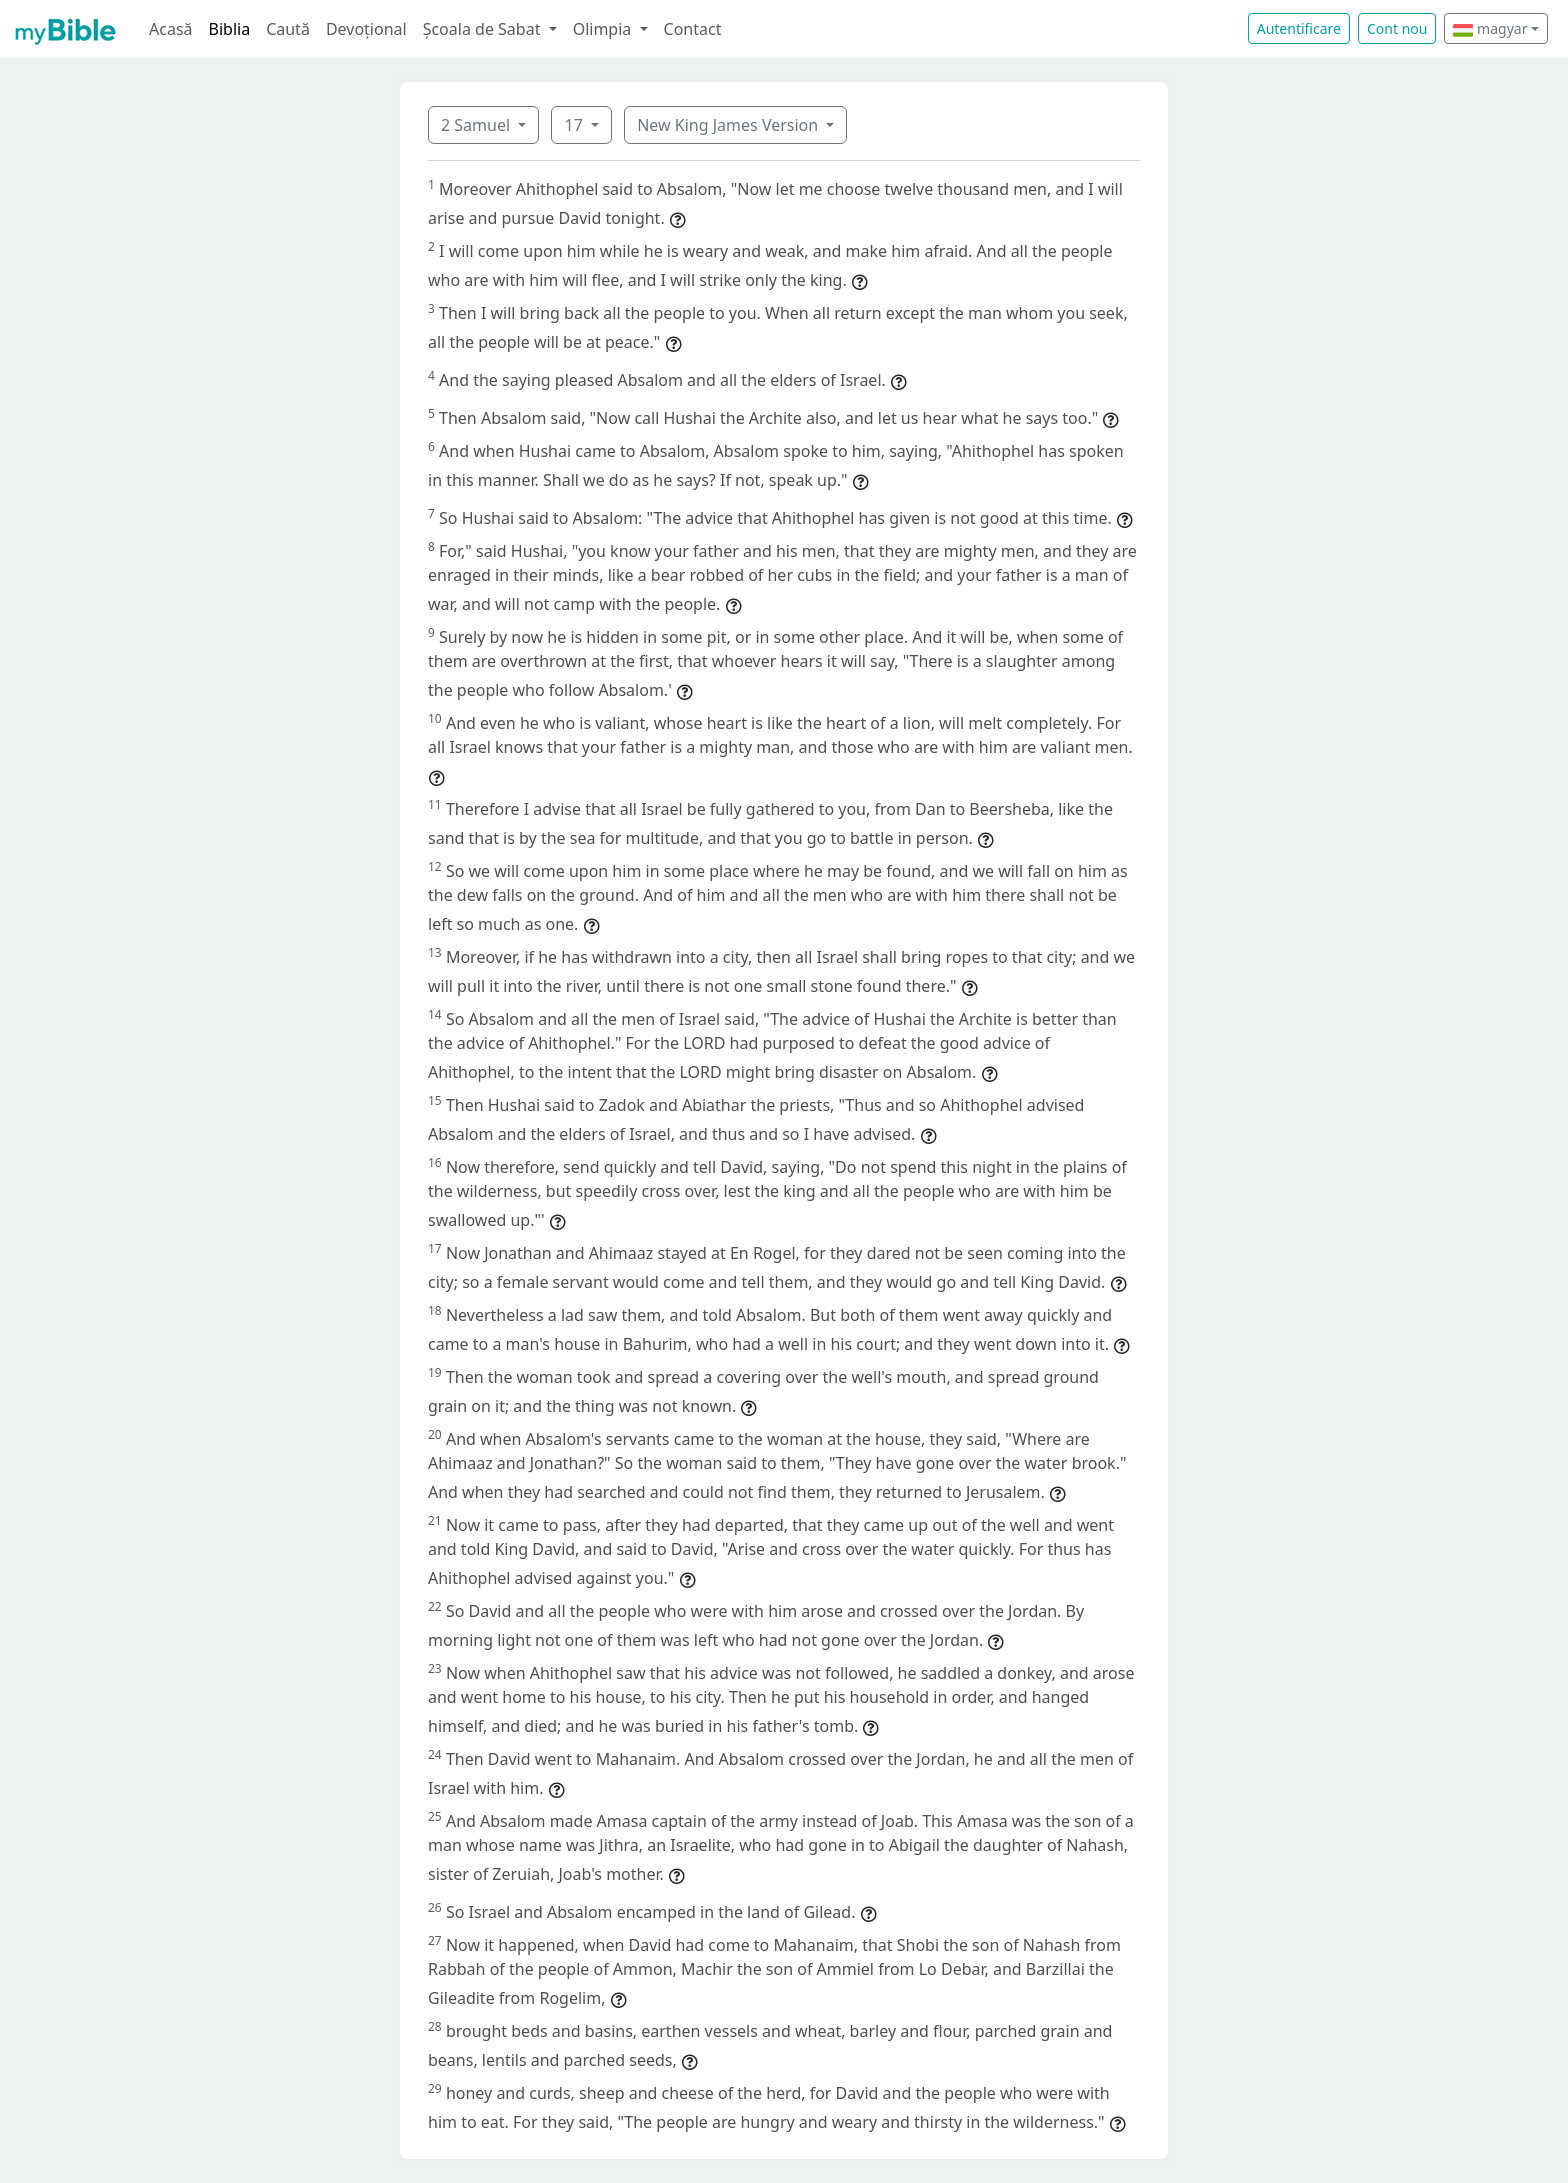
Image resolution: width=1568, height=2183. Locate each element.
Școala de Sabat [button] (484, 29)
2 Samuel (477, 125)
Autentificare (1299, 28)
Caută (288, 29)
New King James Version (729, 125)
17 (575, 125)
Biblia (230, 29)
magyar (1490, 28)
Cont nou (1397, 28)
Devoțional (366, 29)
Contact (693, 29)
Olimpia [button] (604, 29)
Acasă (171, 29)
